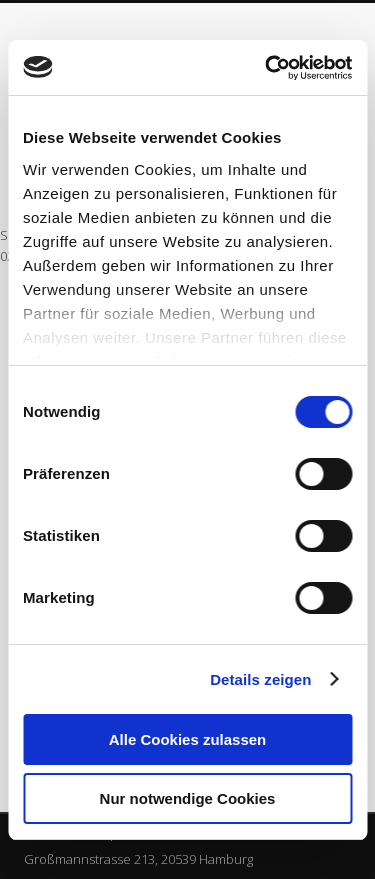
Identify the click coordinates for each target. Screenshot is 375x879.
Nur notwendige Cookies (188, 798)
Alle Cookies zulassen (188, 739)
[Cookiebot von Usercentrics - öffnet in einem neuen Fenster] (267, 68)
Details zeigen (260, 679)
